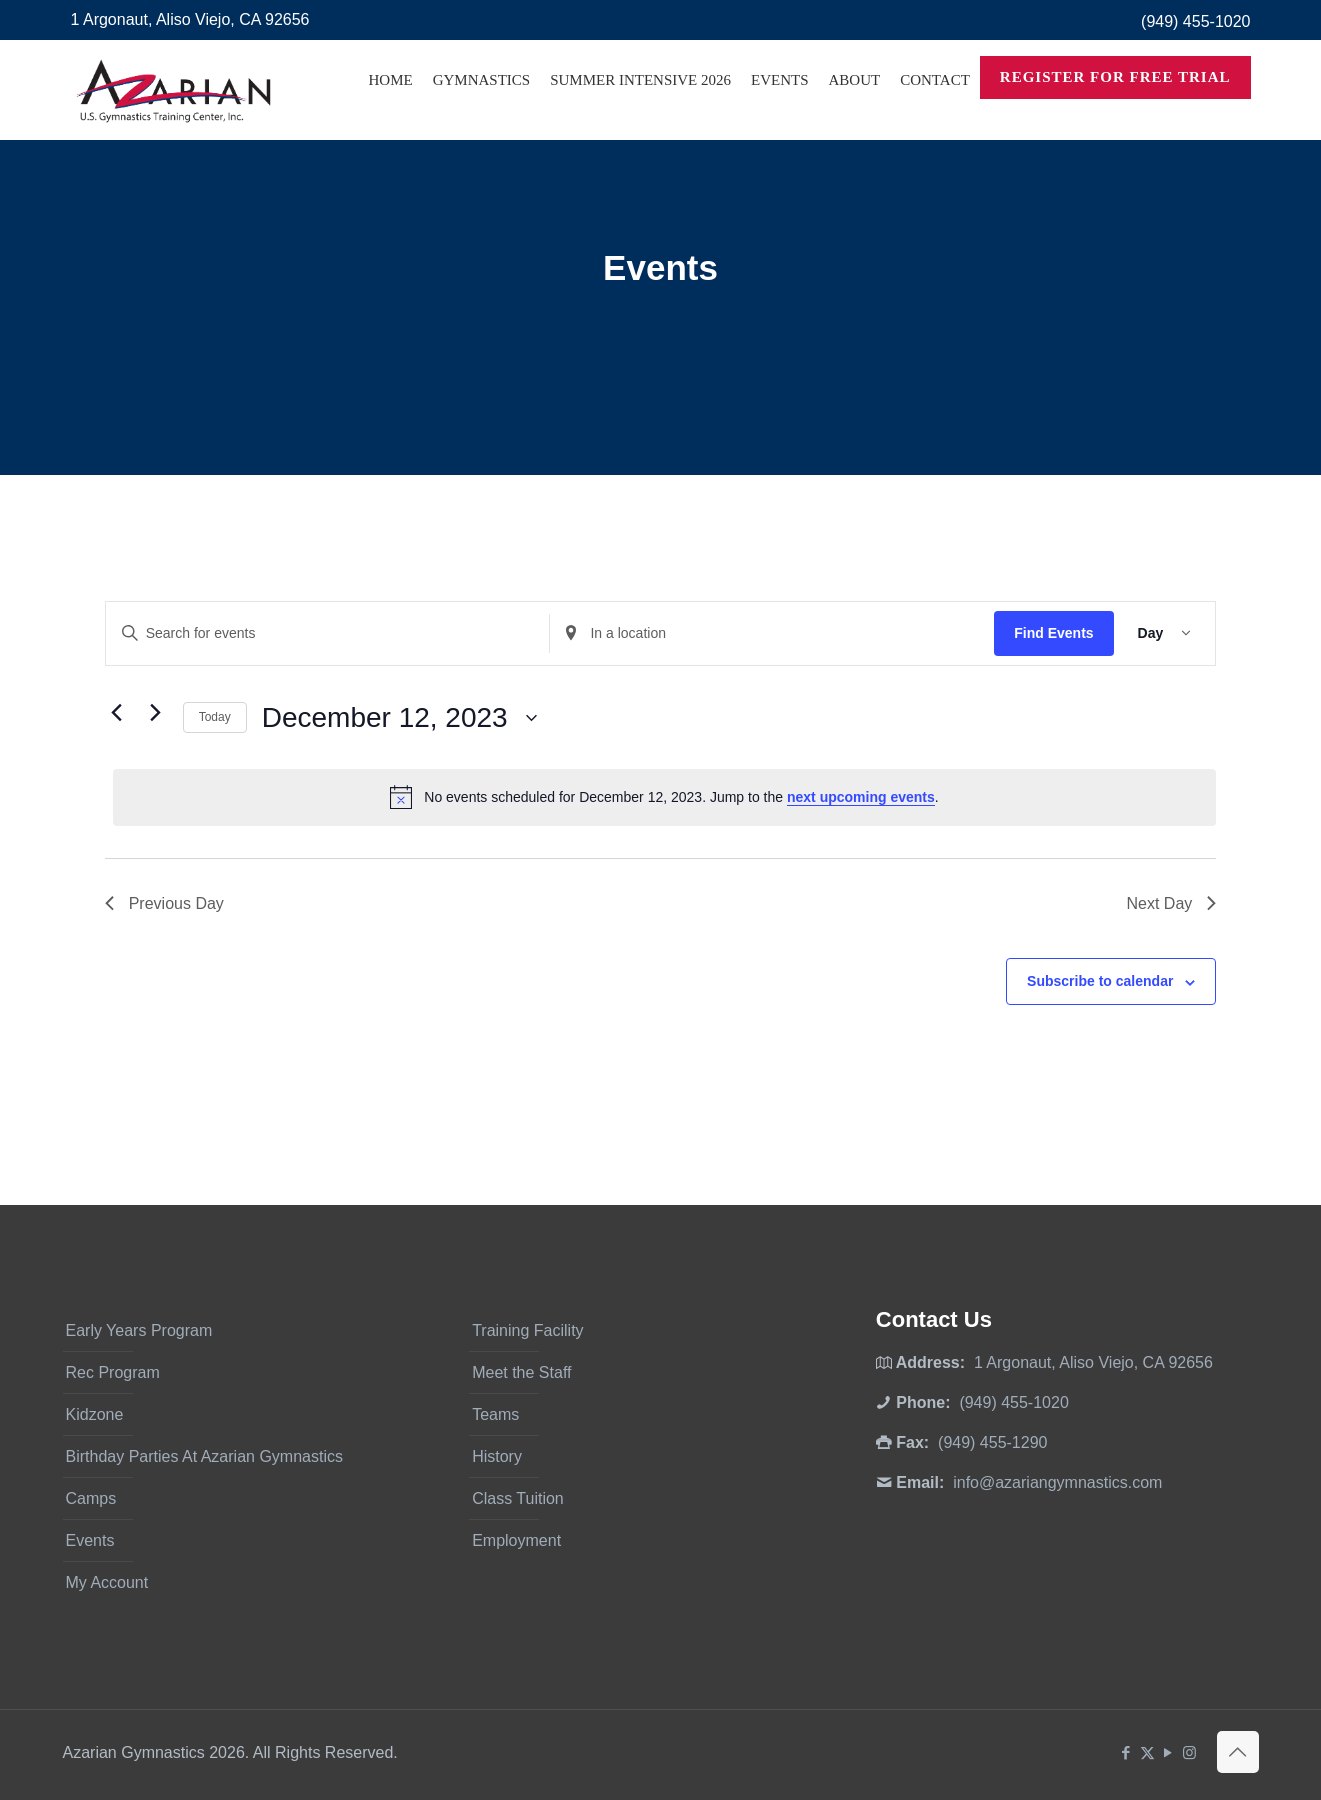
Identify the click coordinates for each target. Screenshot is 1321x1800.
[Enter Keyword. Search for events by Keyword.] (328, 633)
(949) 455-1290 (992, 1442)
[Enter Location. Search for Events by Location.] (772, 633)
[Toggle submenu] (482, 130)
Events (90, 1540)
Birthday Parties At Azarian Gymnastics (204, 1456)
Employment (516, 1540)
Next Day (1171, 903)
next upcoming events (861, 797)
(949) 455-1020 (1195, 21)
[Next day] (156, 713)
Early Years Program (139, 1330)
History (497, 1456)
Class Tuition (518, 1498)
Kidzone (95, 1414)
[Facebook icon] (1126, 1752)
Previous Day (164, 903)
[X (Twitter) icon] (1147, 1752)
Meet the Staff (521, 1372)
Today (215, 717)
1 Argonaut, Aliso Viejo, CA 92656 (190, 19)
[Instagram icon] (1189, 1752)
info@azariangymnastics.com (1057, 1482)
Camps (91, 1498)
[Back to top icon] (1238, 1752)
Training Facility (527, 1330)
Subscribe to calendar (1100, 981)
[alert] (665, 797)
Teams (495, 1414)
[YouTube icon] (1168, 1752)
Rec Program (113, 1372)
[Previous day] (117, 713)
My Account (107, 1582)
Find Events (1053, 633)
